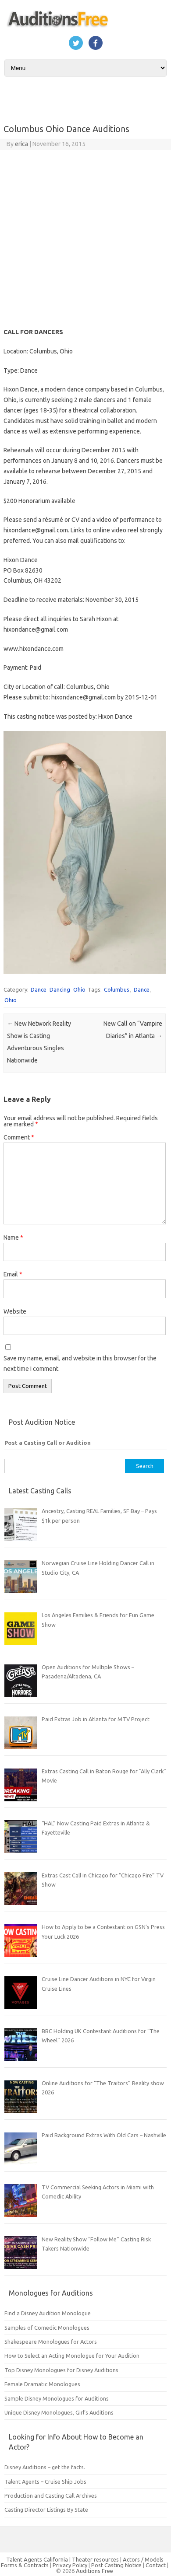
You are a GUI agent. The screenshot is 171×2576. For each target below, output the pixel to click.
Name (13, 1237)
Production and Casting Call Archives (50, 2495)
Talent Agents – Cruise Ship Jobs (45, 2481)
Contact (156, 2565)
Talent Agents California (37, 2559)
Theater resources (95, 2559)
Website (15, 1311)
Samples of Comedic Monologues (46, 2327)
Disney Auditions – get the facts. (44, 2467)
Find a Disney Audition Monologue (47, 2313)
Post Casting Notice (116, 2565)
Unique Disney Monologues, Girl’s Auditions (59, 2412)
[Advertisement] (82, 236)
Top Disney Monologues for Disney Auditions (61, 2370)
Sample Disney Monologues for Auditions (56, 2398)
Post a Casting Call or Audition (47, 1443)
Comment (19, 1137)
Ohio (79, 989)
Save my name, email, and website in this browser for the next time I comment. (80, 1363)
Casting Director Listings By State (46, 2509)
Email (13, 1274)
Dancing (60, 989)
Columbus (116, 989)
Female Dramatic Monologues (42, 2384)
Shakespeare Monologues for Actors (50, 2341)
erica (21, 143)
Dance (38, 989)
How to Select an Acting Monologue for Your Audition (71, 2355)
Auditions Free (94, 2571)
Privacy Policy (71, 2565)
